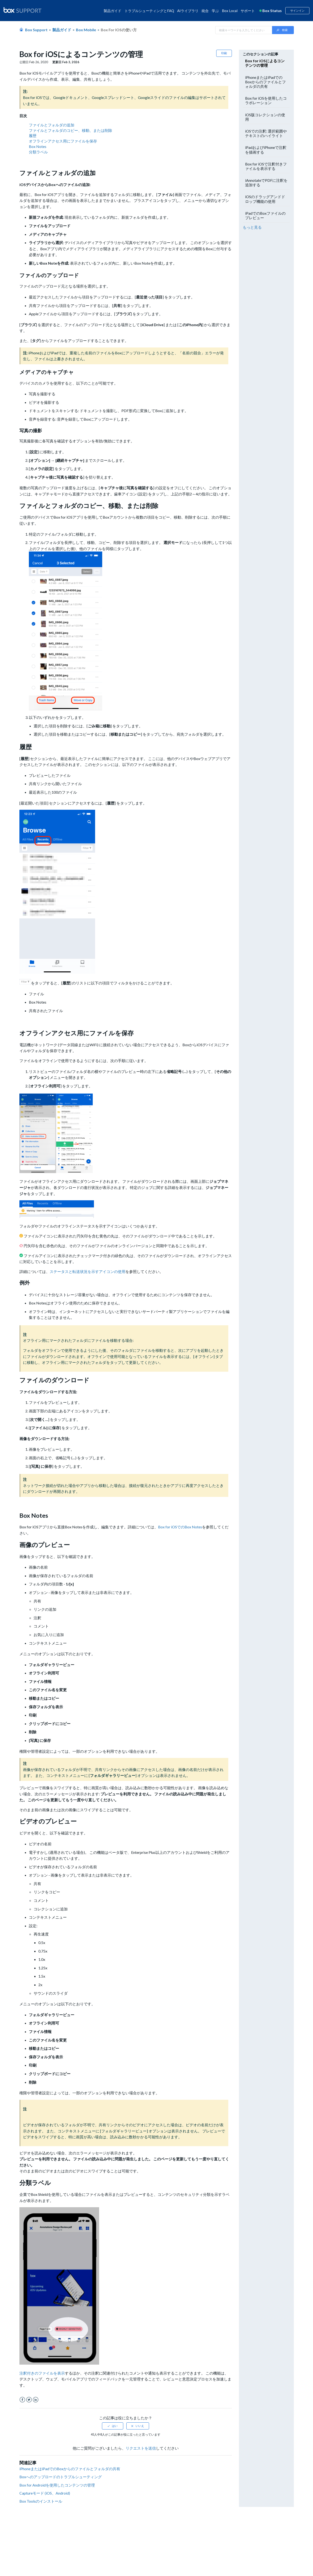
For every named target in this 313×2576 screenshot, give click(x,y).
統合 (205, 11)
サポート (248, 11)
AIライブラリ (187, 11)
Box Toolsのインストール (40, 2501)
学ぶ (215, 11)
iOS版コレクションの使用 (265, 116)
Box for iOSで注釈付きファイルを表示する (266, 166)
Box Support (36, 29)
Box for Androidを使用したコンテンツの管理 (57, 2485)
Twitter (29, 2400)
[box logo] (22, 10)
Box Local (230, 11)
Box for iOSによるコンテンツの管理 (265, 62)
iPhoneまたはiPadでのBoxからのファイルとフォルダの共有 (69, 2468)
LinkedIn (36, 2400)
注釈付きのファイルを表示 (42, 2373)
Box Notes (37, 146)
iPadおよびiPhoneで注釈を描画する (265, 149)
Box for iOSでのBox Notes (180, 1527)
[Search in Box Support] (243, 30)
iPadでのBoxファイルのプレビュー (265, 215)
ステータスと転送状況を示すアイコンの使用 (87, 1271)
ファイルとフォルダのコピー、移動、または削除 (70, 130)
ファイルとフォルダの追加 (51, 125)
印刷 (224, 53)
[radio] (112, 2425)
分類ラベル (38, 152)
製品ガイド (112, 11)
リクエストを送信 (141, 2448)
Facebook (22, 2400)
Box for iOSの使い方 (119, 29)
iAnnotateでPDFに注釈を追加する (266, 182)
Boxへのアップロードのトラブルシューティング (60, 2476)
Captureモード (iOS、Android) (44, 2493)
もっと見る (252, 227)
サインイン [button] (297, 10)
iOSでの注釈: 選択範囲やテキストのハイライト (266, 133)
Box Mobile (86, 29)
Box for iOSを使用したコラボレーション (266, 100)
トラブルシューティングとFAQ (149, 11)
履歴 (32, 135)
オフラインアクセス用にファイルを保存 (63, 141)
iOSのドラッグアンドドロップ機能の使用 (265, 198)
